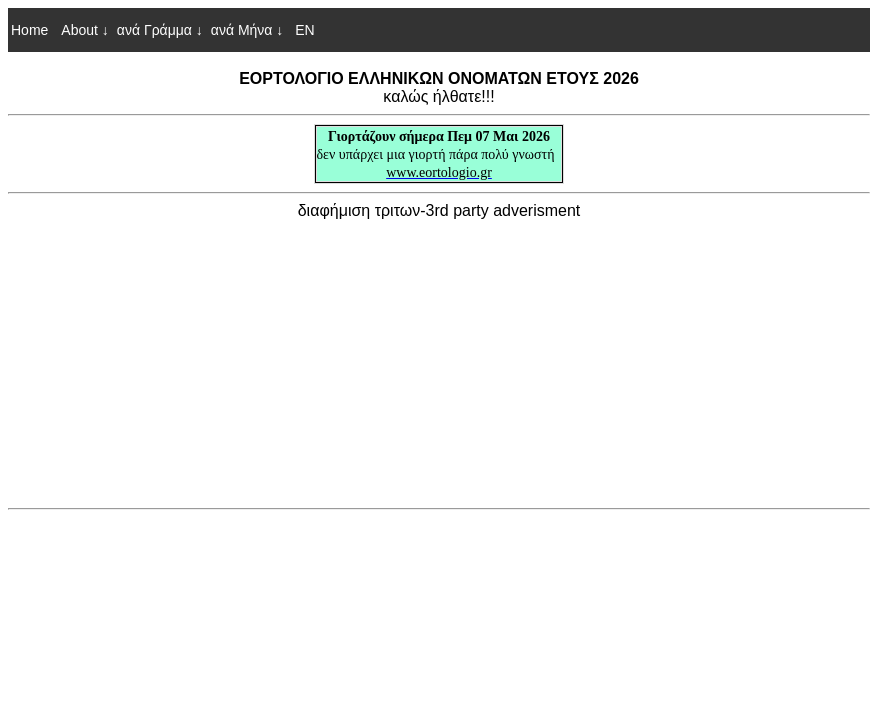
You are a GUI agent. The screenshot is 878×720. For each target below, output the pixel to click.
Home (29, 30)
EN (302, 30)
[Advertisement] (439, 360)
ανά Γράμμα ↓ (160, 30)
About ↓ (84, 30)
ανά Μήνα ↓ (247, 30)
